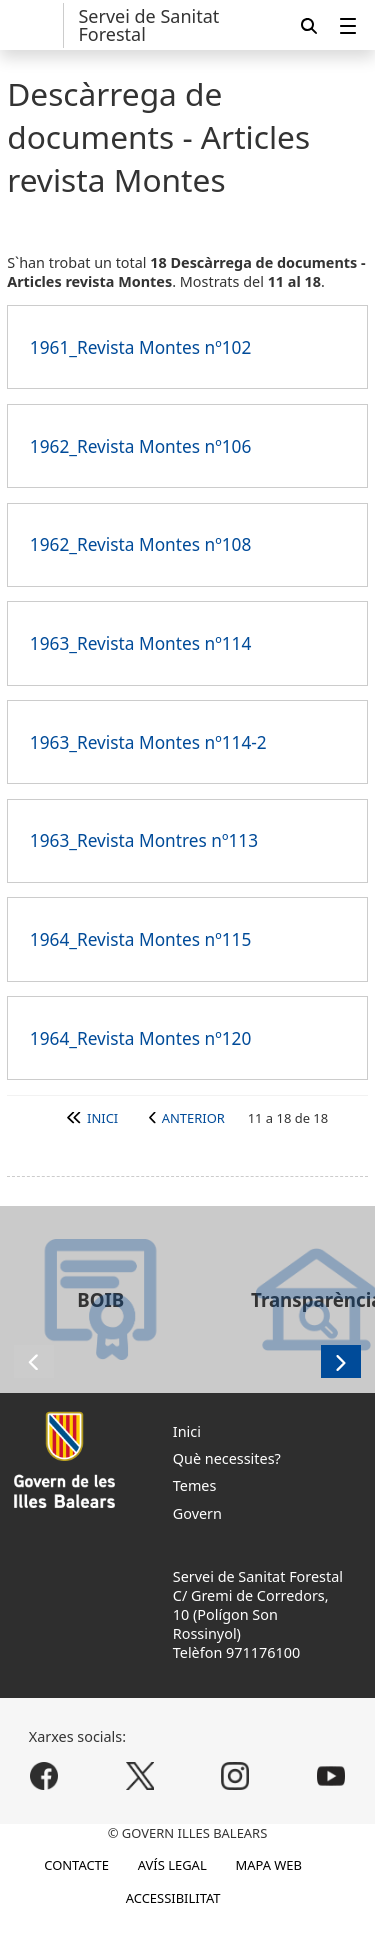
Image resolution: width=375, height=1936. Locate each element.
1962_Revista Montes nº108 (141, 544)
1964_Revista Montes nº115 (141, 939)
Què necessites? (227, 1458)
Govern (197, 1513)
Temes (195, 1485)
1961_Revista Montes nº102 (141, 347)
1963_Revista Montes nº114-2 (148, 742)
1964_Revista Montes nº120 (141, 1038)
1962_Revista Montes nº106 (141, 446)
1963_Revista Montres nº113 (144, 840)
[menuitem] (348, 25)
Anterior (193, 1118)
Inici (102, 1118)
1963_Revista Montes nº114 (141, 643)
